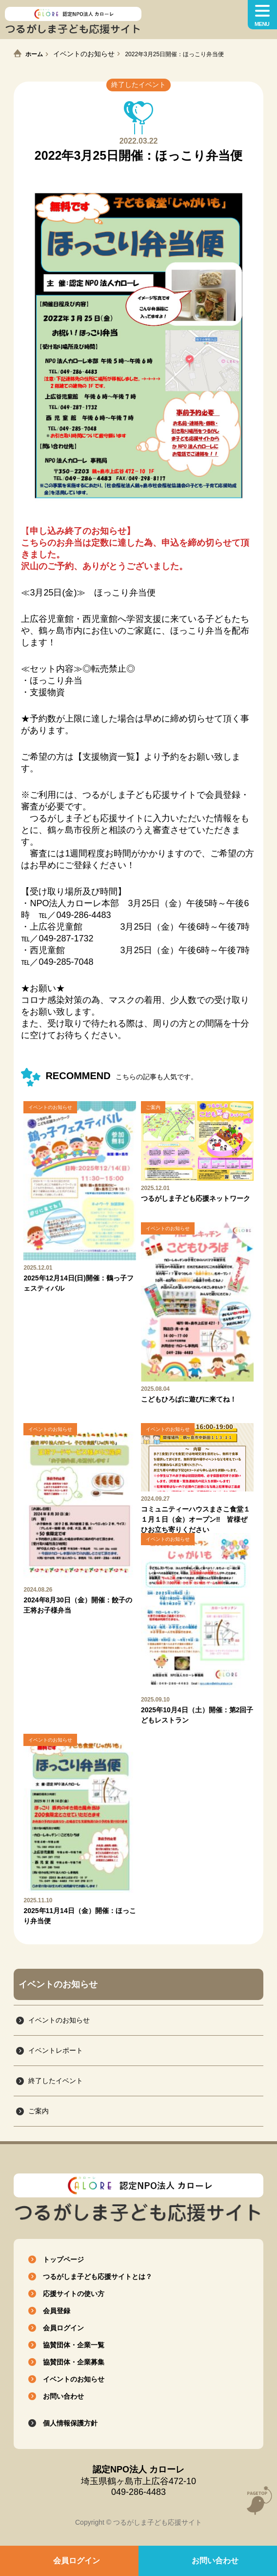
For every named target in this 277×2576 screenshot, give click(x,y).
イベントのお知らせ (84, 54)
